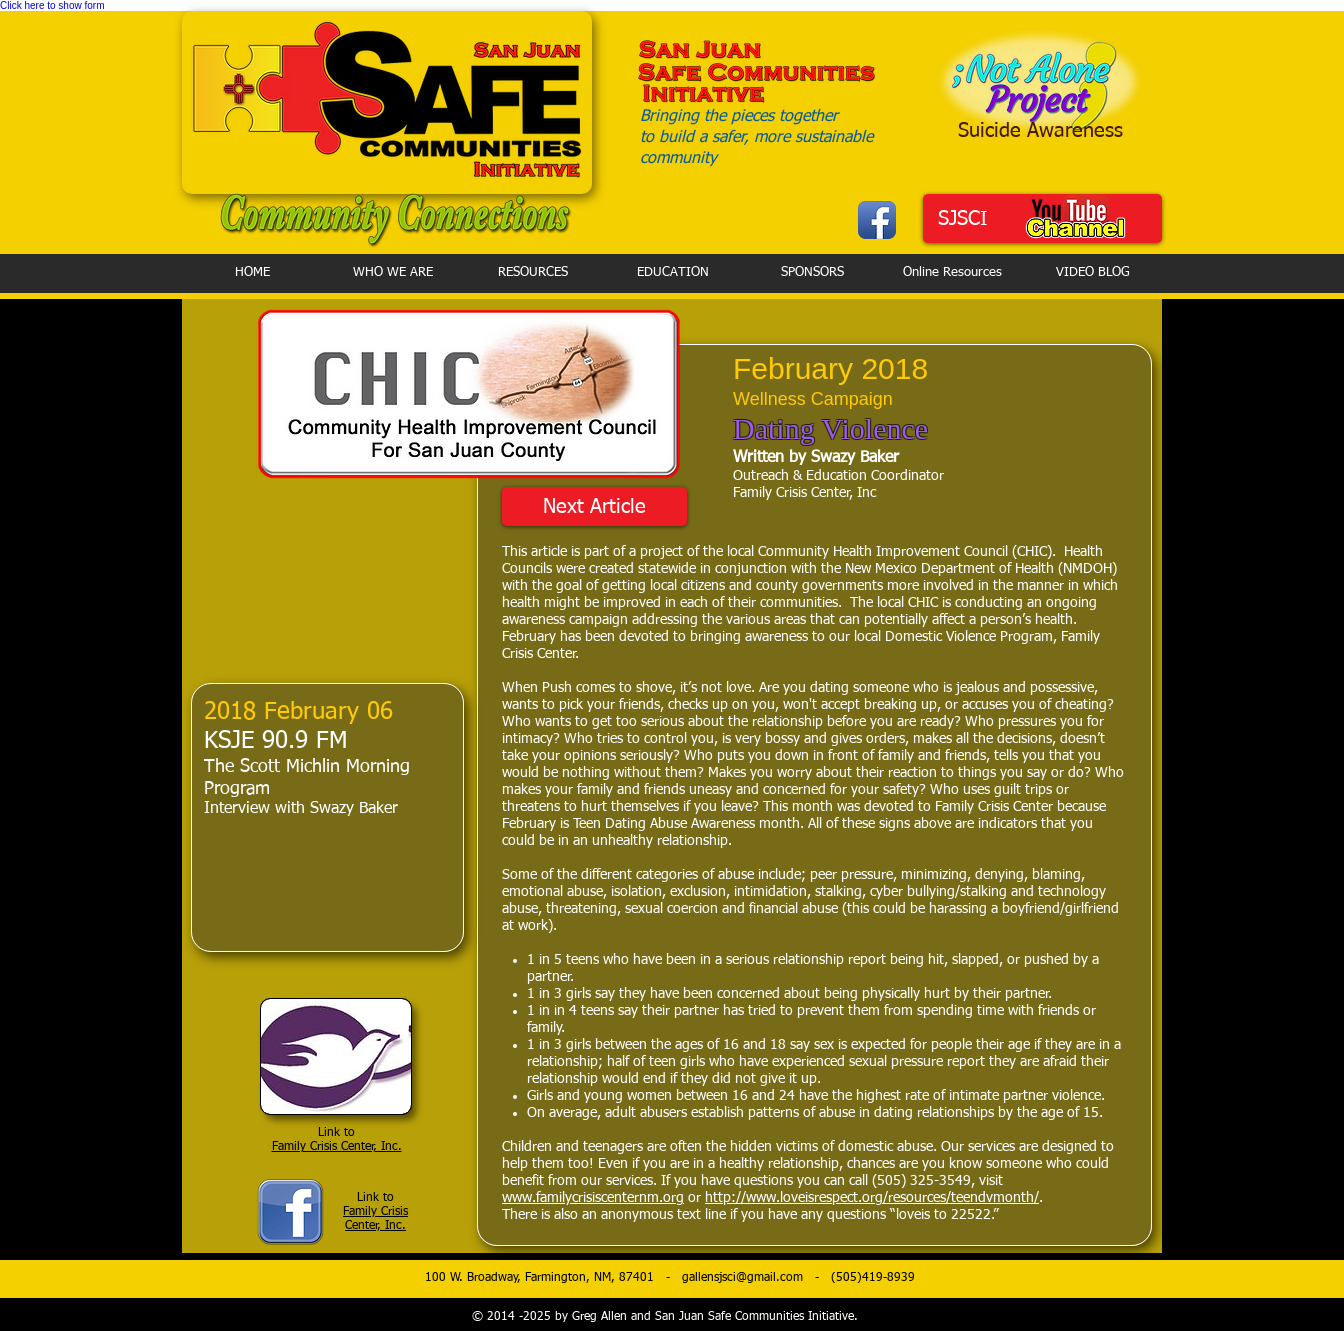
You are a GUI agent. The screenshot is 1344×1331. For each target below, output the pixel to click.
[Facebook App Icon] (877, 220)
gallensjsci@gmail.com (742, 1278)
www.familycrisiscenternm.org (593, 1198)
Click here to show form (52, 5)
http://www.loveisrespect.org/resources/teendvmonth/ (872, 1198)
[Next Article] (594, 506)
